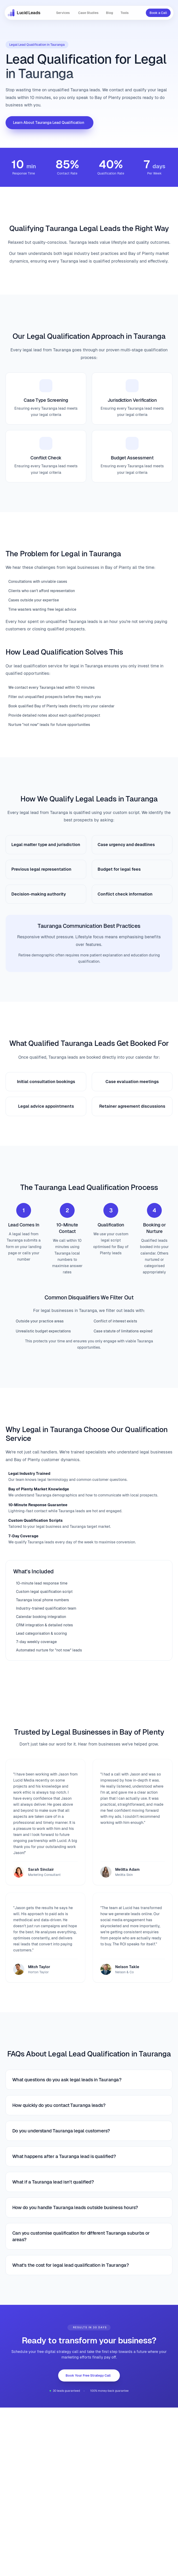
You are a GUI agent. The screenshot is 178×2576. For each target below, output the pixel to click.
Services (63, 13)
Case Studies (88, 13)
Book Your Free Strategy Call (88, 2375)
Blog (109, 13)
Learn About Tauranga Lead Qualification (48, 122)
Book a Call (158, 13)
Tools (125, 13)
